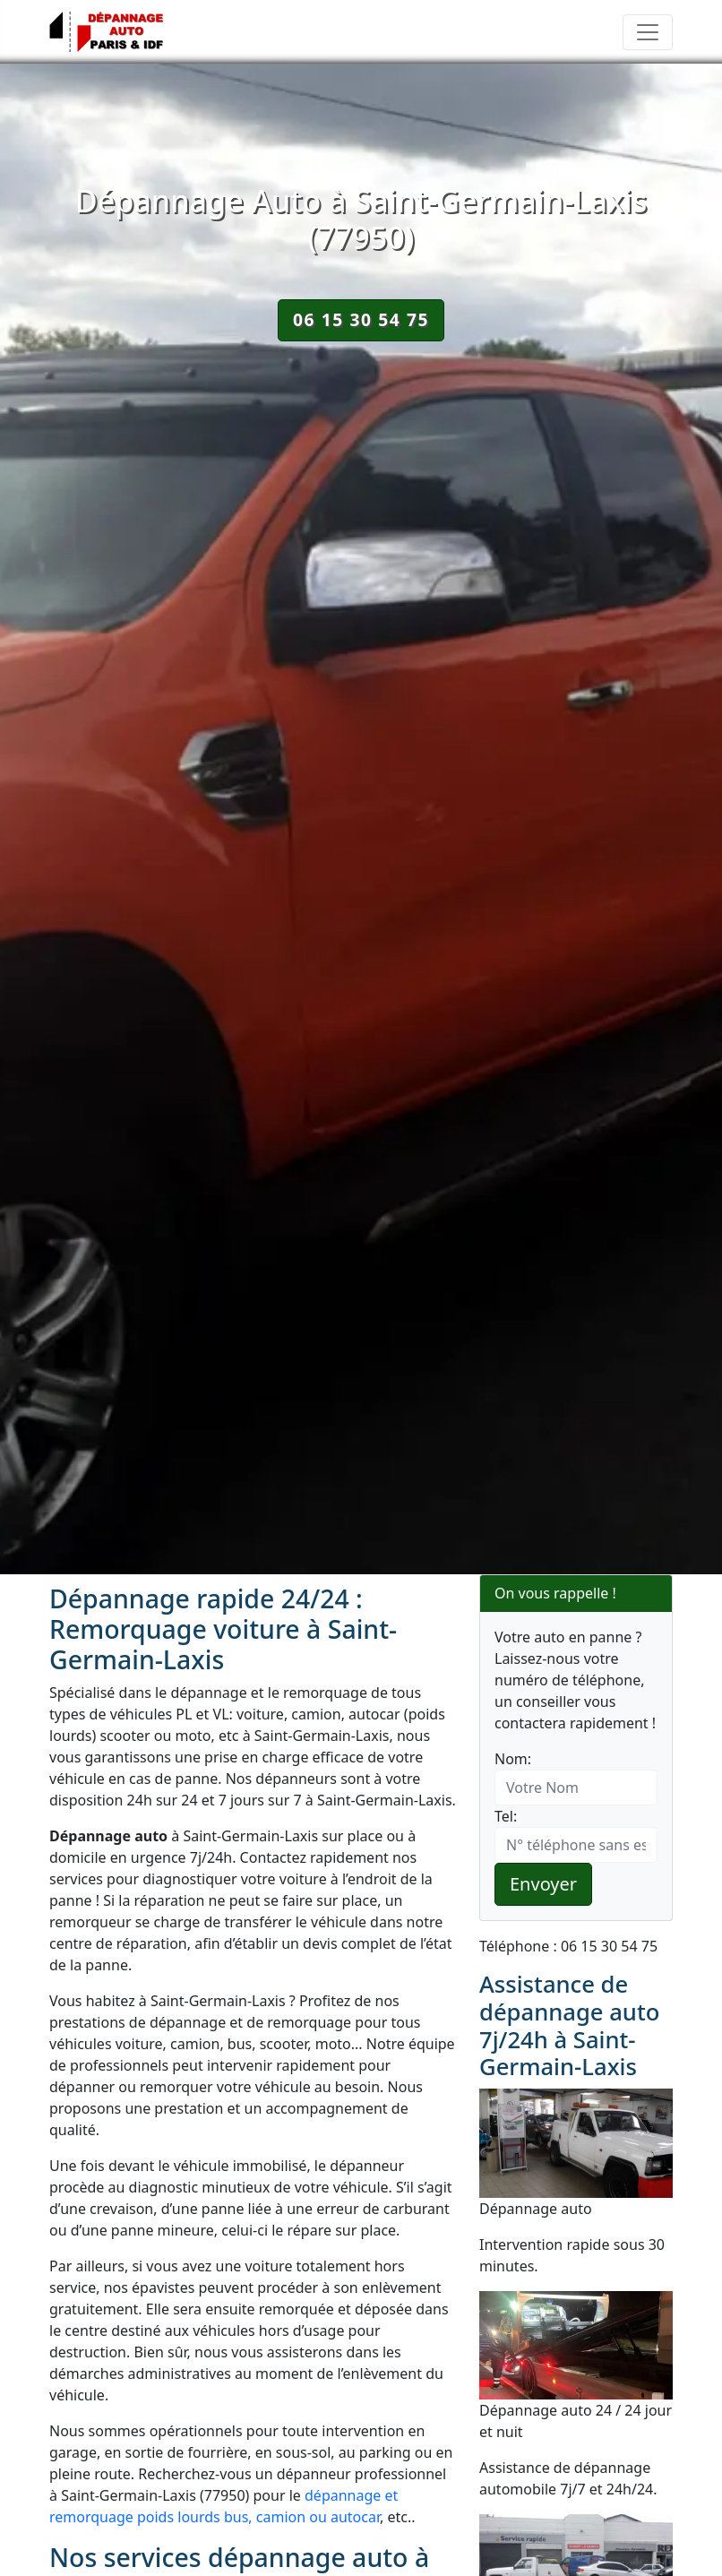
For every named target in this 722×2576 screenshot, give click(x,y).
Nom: (512, 1759)
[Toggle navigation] (648, 32)
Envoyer (543, 1884)
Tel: (505, 1816)
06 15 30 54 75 (361, 319)
